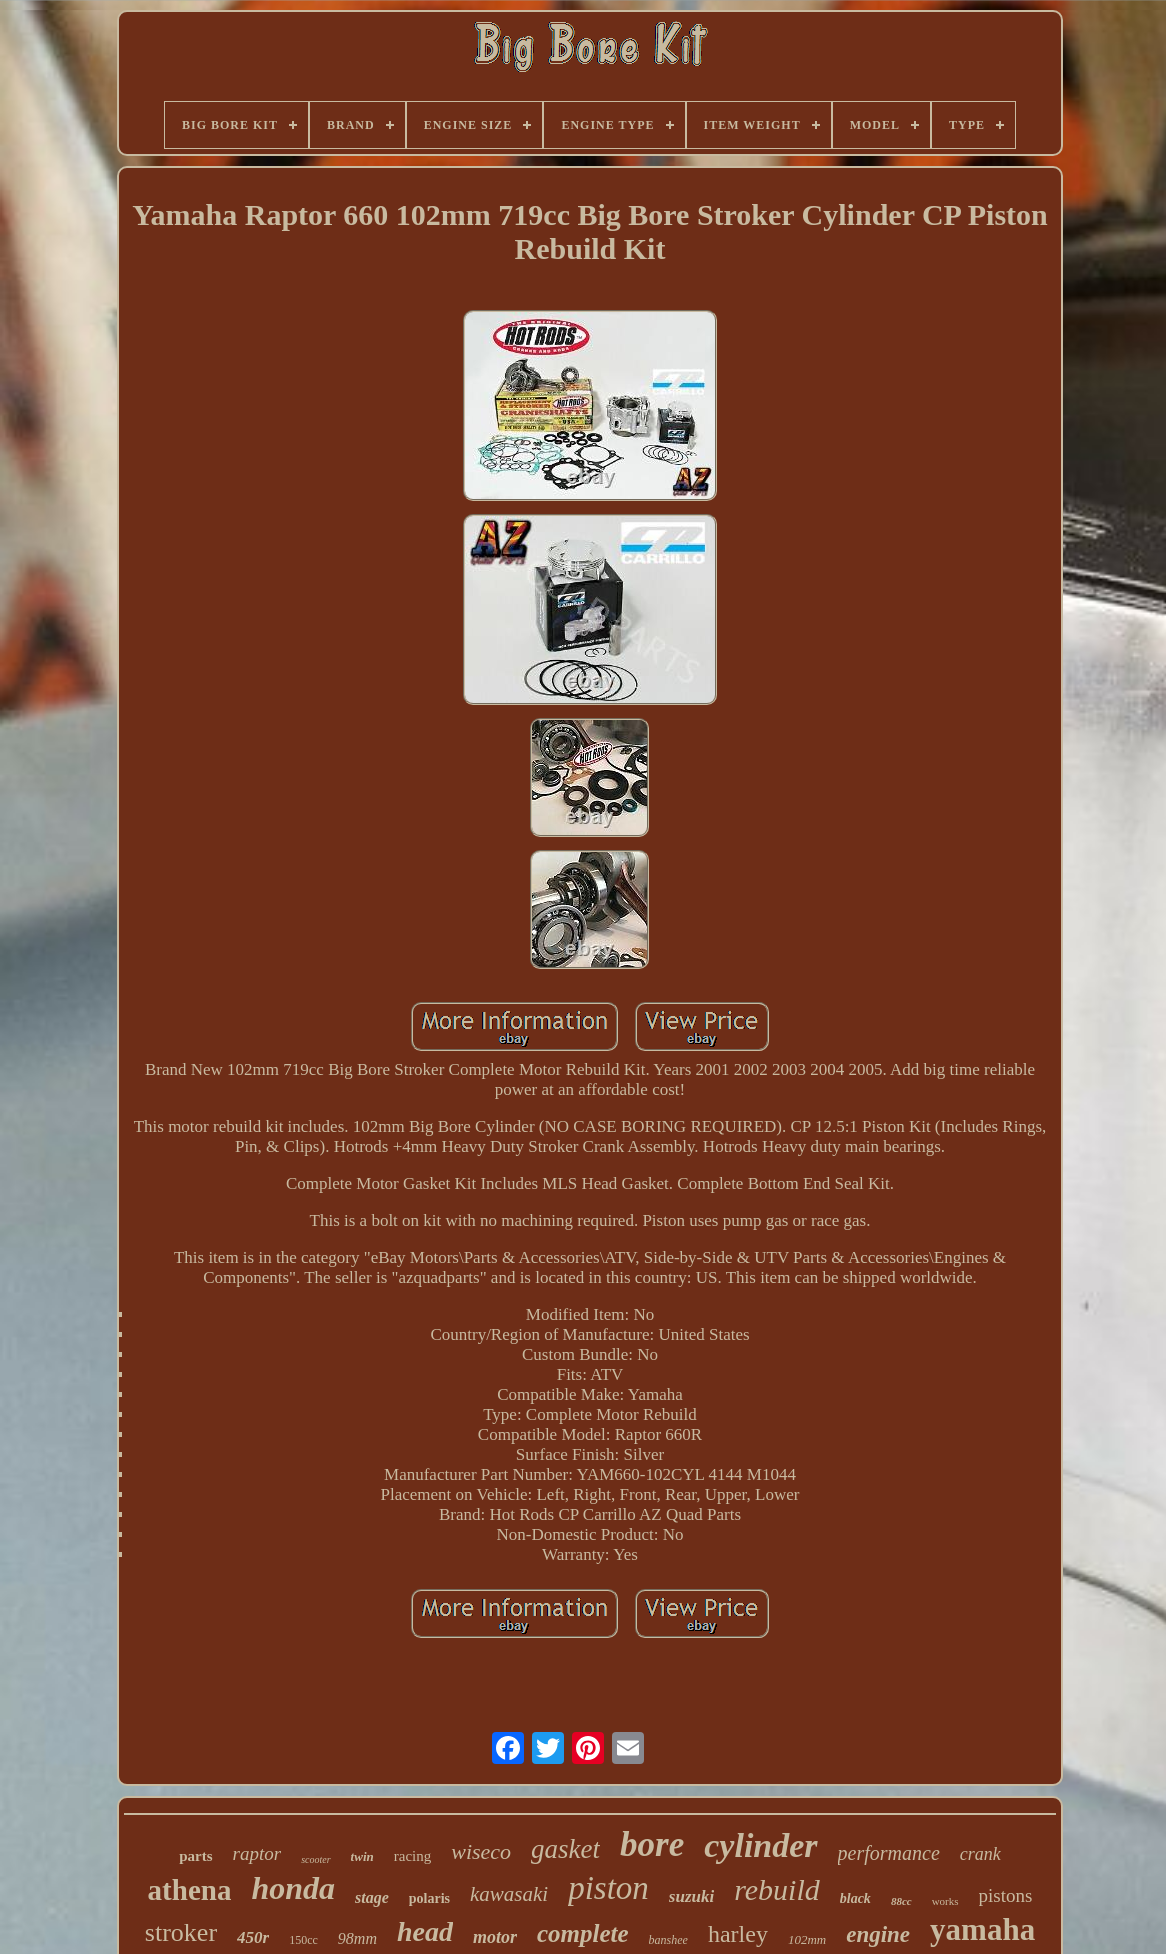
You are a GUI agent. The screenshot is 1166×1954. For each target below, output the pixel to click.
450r (253, 1937)
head (425, 1931)
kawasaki (509, 1894)
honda (293, 1888)
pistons (1006, 1895)
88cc (901, 1901)
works (945, 1901)
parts (195, 1856)
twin (362, 1856)
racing (412, 1856)
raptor (257, 1853)
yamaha (982, 1929)
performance (889, 1853)
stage (372, 1897)
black (855, 1898)
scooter (315, 1859)
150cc (303, 1940)
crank (980, 1854)
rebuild (777, 1889)
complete (583, 1933)
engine (878, 1934)
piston (608, 1888)
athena (190, 1890)
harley (738, 1934)
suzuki (691, 1896)
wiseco (481, 1851)
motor (495, 1937)
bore (652, 1844)
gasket (565, 1849)
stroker (181, 1932)
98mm (357, 1938)
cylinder (760, 1845)
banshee (668, 1940)
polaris (429, 1898)
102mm (807, 1939)
